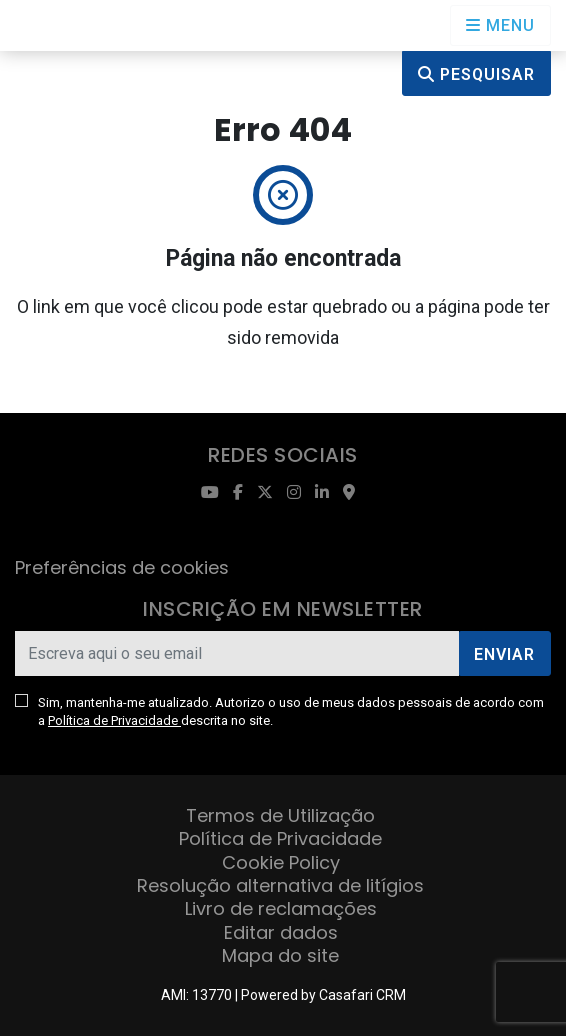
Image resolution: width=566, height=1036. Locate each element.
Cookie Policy (281, 862)
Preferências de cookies (122, 567)
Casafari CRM (362, 995)
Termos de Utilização (280, 815)
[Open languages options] (500, 25)
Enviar (504, 654)
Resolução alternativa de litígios (280, 885)
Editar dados (281, 932)
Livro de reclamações (281, 908)
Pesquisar (476, 74)
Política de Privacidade (114, 720)
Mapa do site (280, 955)
